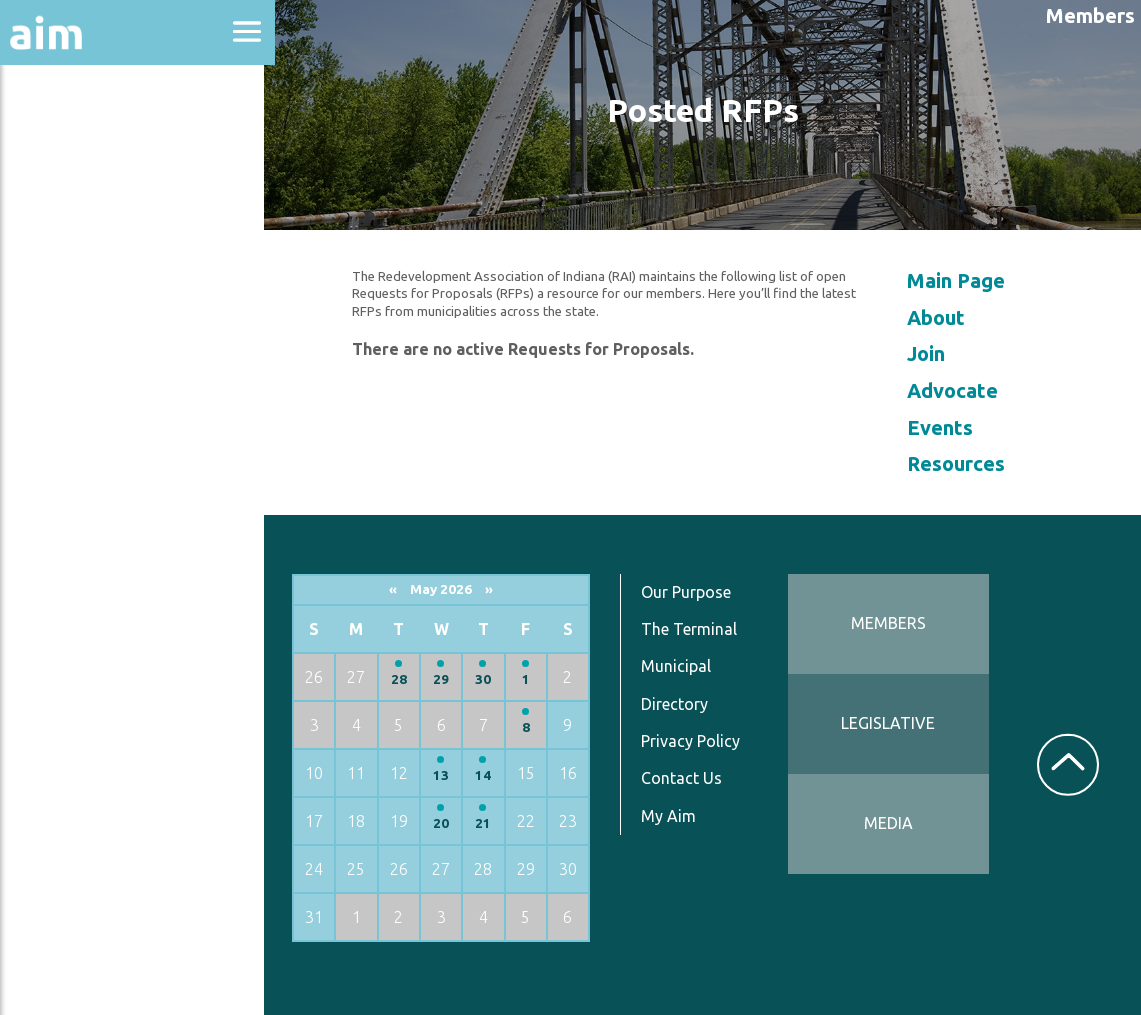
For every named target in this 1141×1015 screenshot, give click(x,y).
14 (496, 775)
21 (496, 823)
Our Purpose (696, 592)
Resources (68, 438)
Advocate (956, 390)
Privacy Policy (700, 741)
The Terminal (699, 629)
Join (930, 353)
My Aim (678, 816)
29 (454, 679)
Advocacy (65, 195)
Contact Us (691, 778)
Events (944, 427)
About (940, 317)
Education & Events (115, 248)
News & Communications (100, 370)
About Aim (70, 141)
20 (454, 823)
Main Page (960, 280)
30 (496, 679)
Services (59, 491)
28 (412, 679)
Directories (73, 302)
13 (454, 775)
